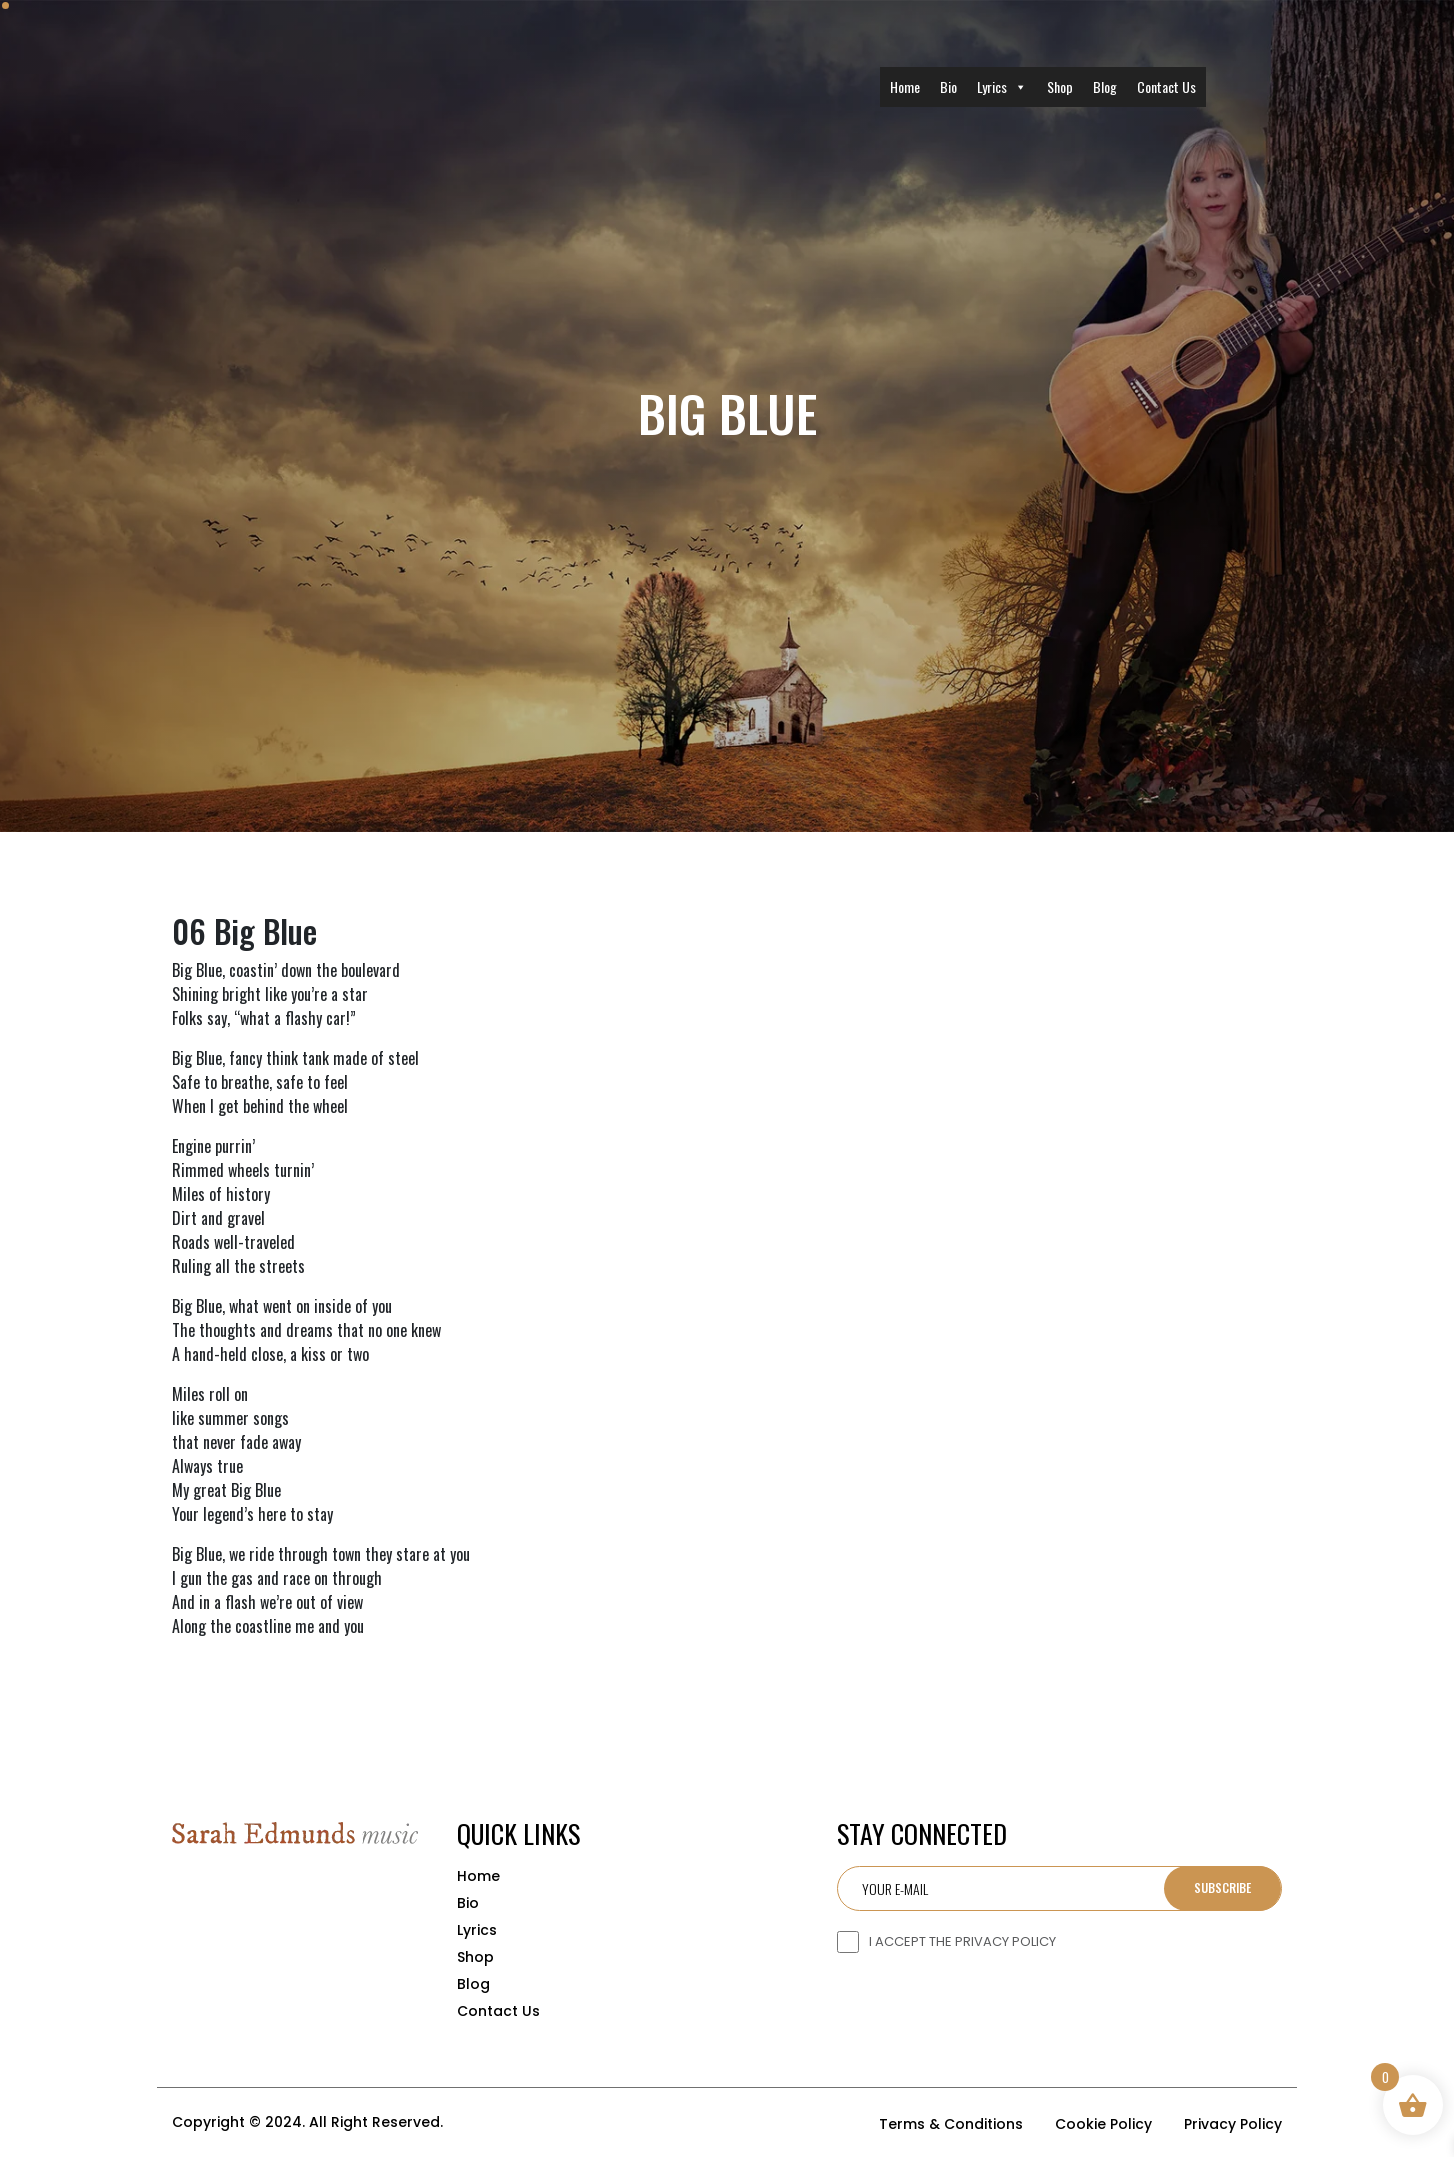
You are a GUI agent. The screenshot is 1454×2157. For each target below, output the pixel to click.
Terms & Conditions (951, 2124)
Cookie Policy (1103, 2124)
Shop (1060, 86)
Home (905, 86)
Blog (1105, 86)
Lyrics (1002, 87)
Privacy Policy (1233, 2124)
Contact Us (1166, 86)
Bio (948, 86)
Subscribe (1222, 1887)
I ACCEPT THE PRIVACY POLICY (962, 1941)
